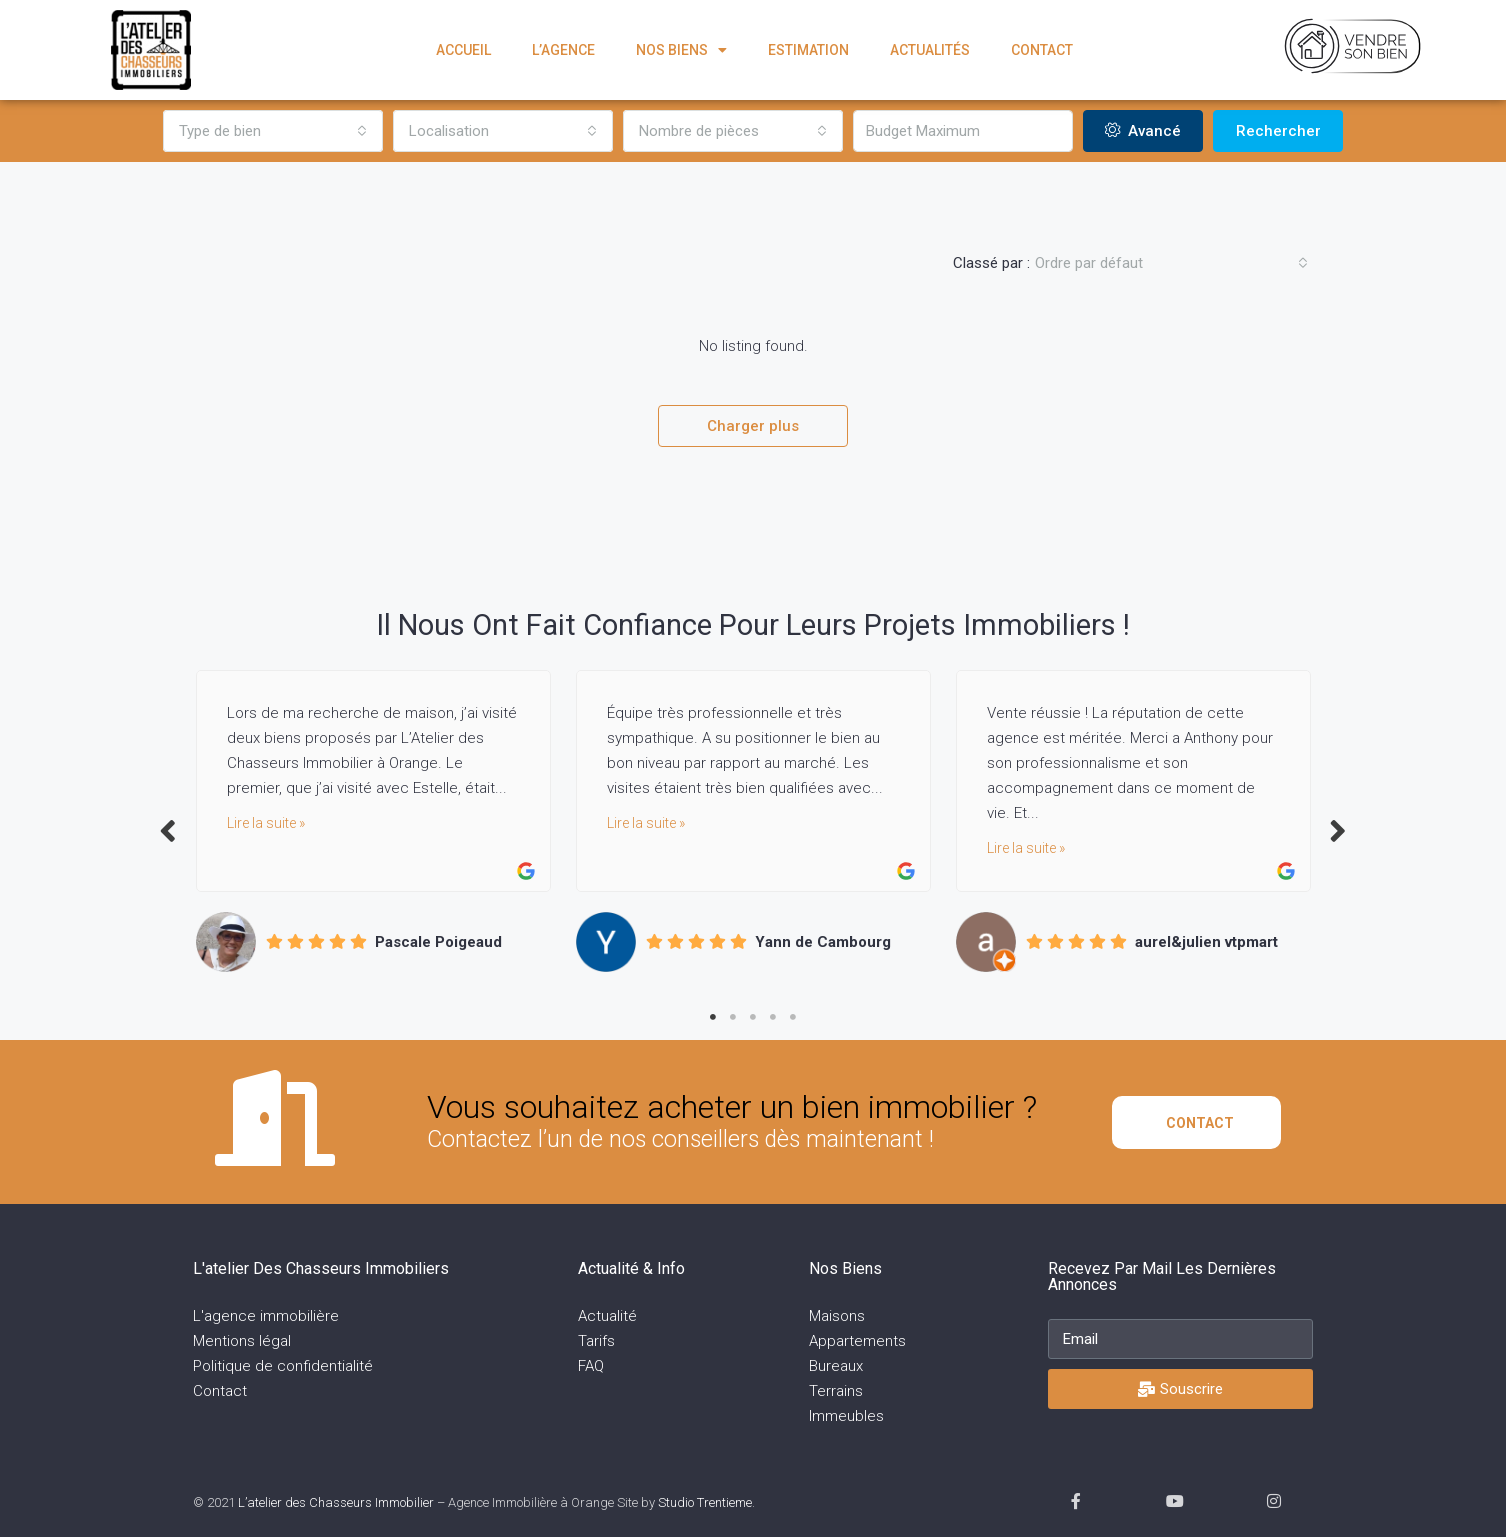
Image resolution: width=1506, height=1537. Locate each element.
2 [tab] (733, 1017)
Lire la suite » (266, 823)
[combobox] (273, 131)
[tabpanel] (373, 820)
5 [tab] (793, 1017)
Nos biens (681, 50)
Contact (1042, 50)
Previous (168, 830)
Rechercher (1278, 131)
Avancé (1143, 131)
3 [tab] (753, 1017)
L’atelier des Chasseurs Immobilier (336, 1502)
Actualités (930, 50)
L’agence (563, 50)
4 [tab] (773, 1017)
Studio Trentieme (705, 1502)
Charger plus (753, 426)
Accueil (463, 50)
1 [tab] (713, 1017)
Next (1338, 830)
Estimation (808, 50)
